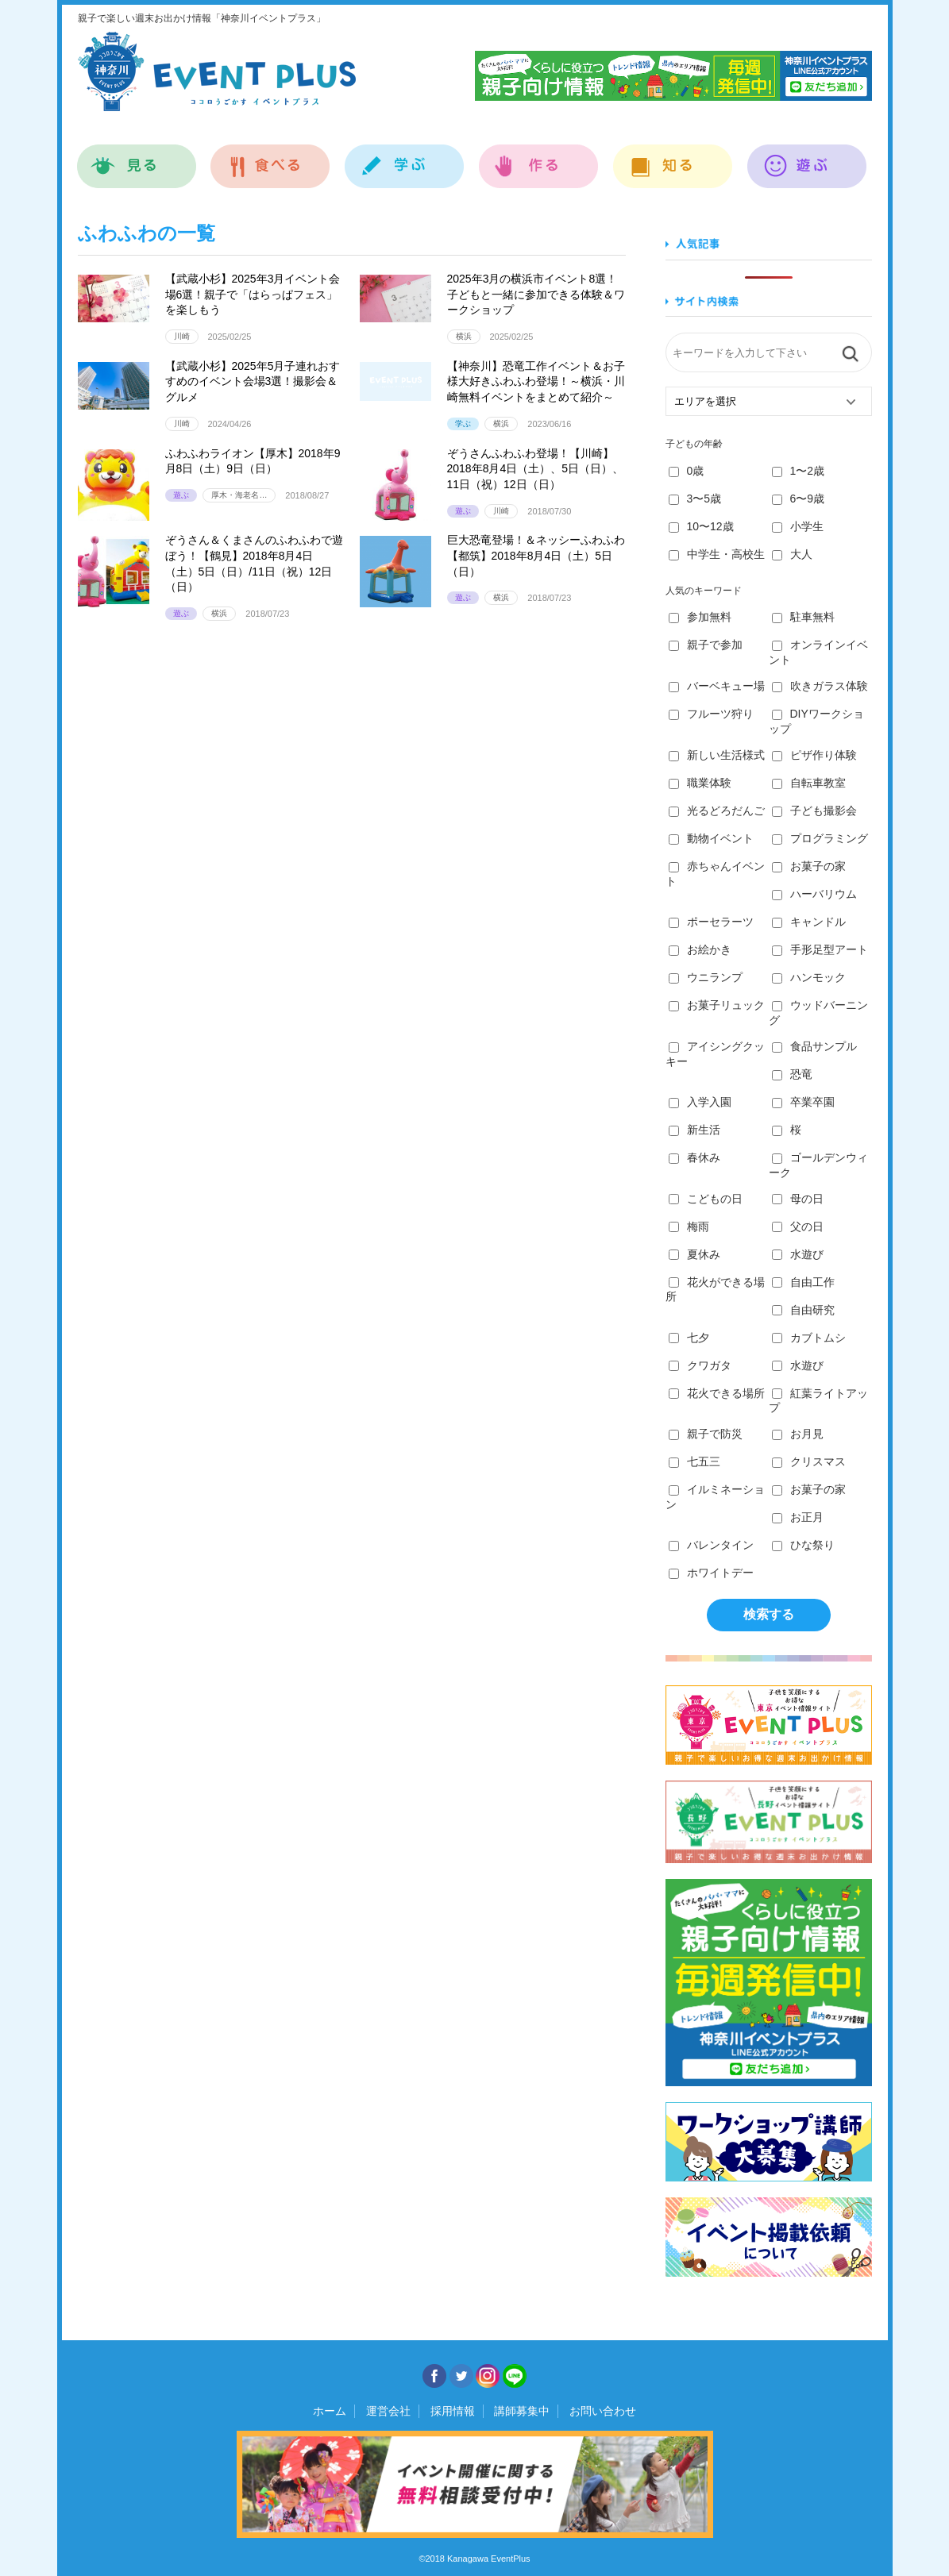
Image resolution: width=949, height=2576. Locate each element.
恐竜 (792, 1074)
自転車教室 (809, 782)
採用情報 (452, 2411)
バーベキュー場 (717, 686)
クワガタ (700, 1365)
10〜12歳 (701, 526)
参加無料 (700, 616)
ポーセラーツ (711, 921)
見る (137, 157)
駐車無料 (803, 616)
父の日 (798, 1226)
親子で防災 (706, 1433)
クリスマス (809, 1461)
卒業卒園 (803, 1101)
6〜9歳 (798, 498)
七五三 (694, 1461)
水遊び (798, 1254)
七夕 (689, 1337)
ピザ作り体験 (814, 755)
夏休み (694, 1254)
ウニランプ (706, 977)
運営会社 (388, 2411)
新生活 (694, 1129)
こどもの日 (706, 1198)
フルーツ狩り (711, 713)
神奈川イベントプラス (217, 71)
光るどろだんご (717, 810)
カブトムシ (809, 1337)
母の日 (798, 1198)
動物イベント (711, 838)
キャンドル (809, 921)
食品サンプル (814, 1046)
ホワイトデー (711, 1572)
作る (539, 157)
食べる (270, 157)
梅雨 (689, 1226)
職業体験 (700, 782)
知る (673, 157)
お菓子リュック (717, 1005)
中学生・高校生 (717, 554)
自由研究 (803, 1309)
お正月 (798, 1517)
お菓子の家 (809, 866)
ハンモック (809, 977)
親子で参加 (706, 644)
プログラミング (820, 838)
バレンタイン (711, 1544)
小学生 (798, 526)
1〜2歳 (798, 470)
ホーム (329, 2411)
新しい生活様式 (717, 755)
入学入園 (700, 1101)
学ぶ (405, 157)
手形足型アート (820, 949)
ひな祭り (803, 1544)
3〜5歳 (695, 498)
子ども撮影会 (814, 810)
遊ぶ (807, 157)
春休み (694, 1157)
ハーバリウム (814, 894)
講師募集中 (522, 2411)
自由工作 (803, 1282)
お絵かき (700, 949)
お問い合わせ (602, 2411)
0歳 (686, 470)
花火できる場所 (717, 1393)
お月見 (798, 1433)
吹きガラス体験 (820, 686)
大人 (792, 554)
